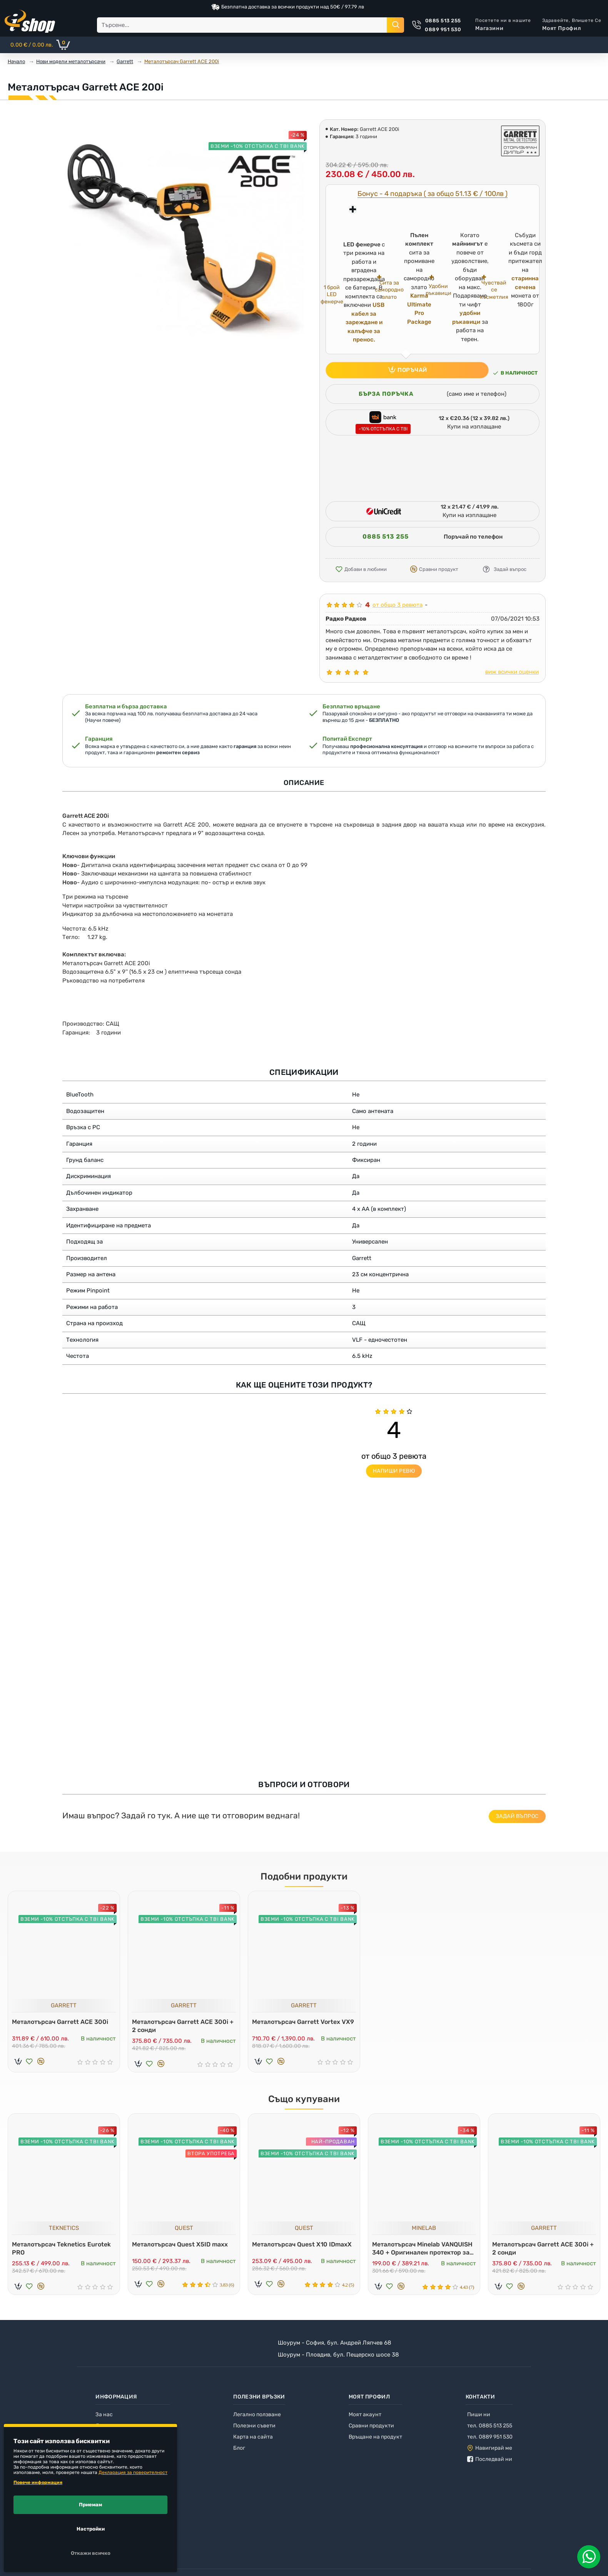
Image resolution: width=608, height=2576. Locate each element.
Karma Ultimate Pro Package (419, 308)
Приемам (90, 2504)
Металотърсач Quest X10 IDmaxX (304, 2242)
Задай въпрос (517, 1816)
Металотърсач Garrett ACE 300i (62, 2020)
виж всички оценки (512, 671)
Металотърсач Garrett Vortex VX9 (298, 2024)
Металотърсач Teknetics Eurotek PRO (63, 2247)
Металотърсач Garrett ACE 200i (181, 61)
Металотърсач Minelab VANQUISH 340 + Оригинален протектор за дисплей (418, 2247)
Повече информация (37, 2482)
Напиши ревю (394, 1471)
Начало (16, 61)
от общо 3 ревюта (397, 604)
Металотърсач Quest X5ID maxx (182, 2242)
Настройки (91, 2529)
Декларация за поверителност (133, 2472)
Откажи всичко (90, 2553)
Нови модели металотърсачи (70, 61)
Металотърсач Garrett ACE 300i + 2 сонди (182, 2024)
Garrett (125, 61)
